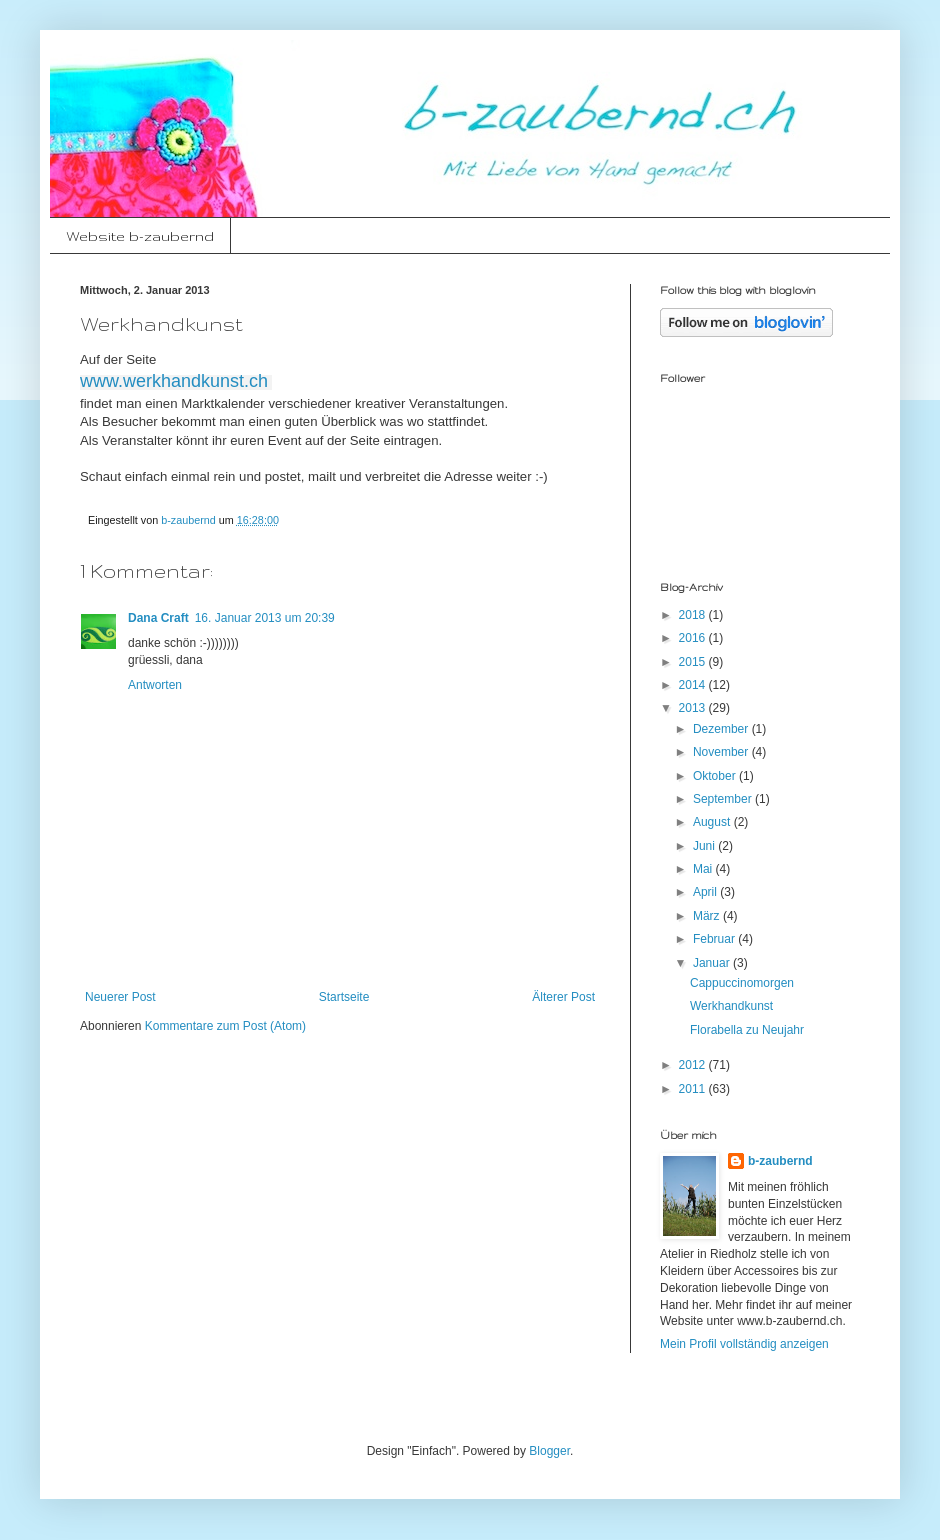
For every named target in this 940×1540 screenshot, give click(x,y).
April (706, 892)
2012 (694, 1065)
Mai (704, 869)
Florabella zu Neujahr (747, 1030)
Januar (713, 963)
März (708, 916)
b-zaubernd (780, 1161)
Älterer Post (563, 997)
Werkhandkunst (731, 1006)
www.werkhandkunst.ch (174, 381)
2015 (694, 662)
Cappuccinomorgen (742, 983)
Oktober (716, 776)
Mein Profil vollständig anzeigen (744, 1344)
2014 (694, 685)
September (724, 799)
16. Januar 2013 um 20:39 (265, 618)
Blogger (549, 1451)
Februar (715, 939)
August (713, 822)
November (722, 752)
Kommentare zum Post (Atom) (225, 1026)
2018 (694, 615)
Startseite (344, 997)
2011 (694, 1089)
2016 (694, 638)
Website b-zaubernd (140, 236)
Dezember (722, 729)
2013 (694, 708)
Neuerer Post (120, 997)
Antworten (155, 685)
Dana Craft (158, 618)
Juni (705, 846)
